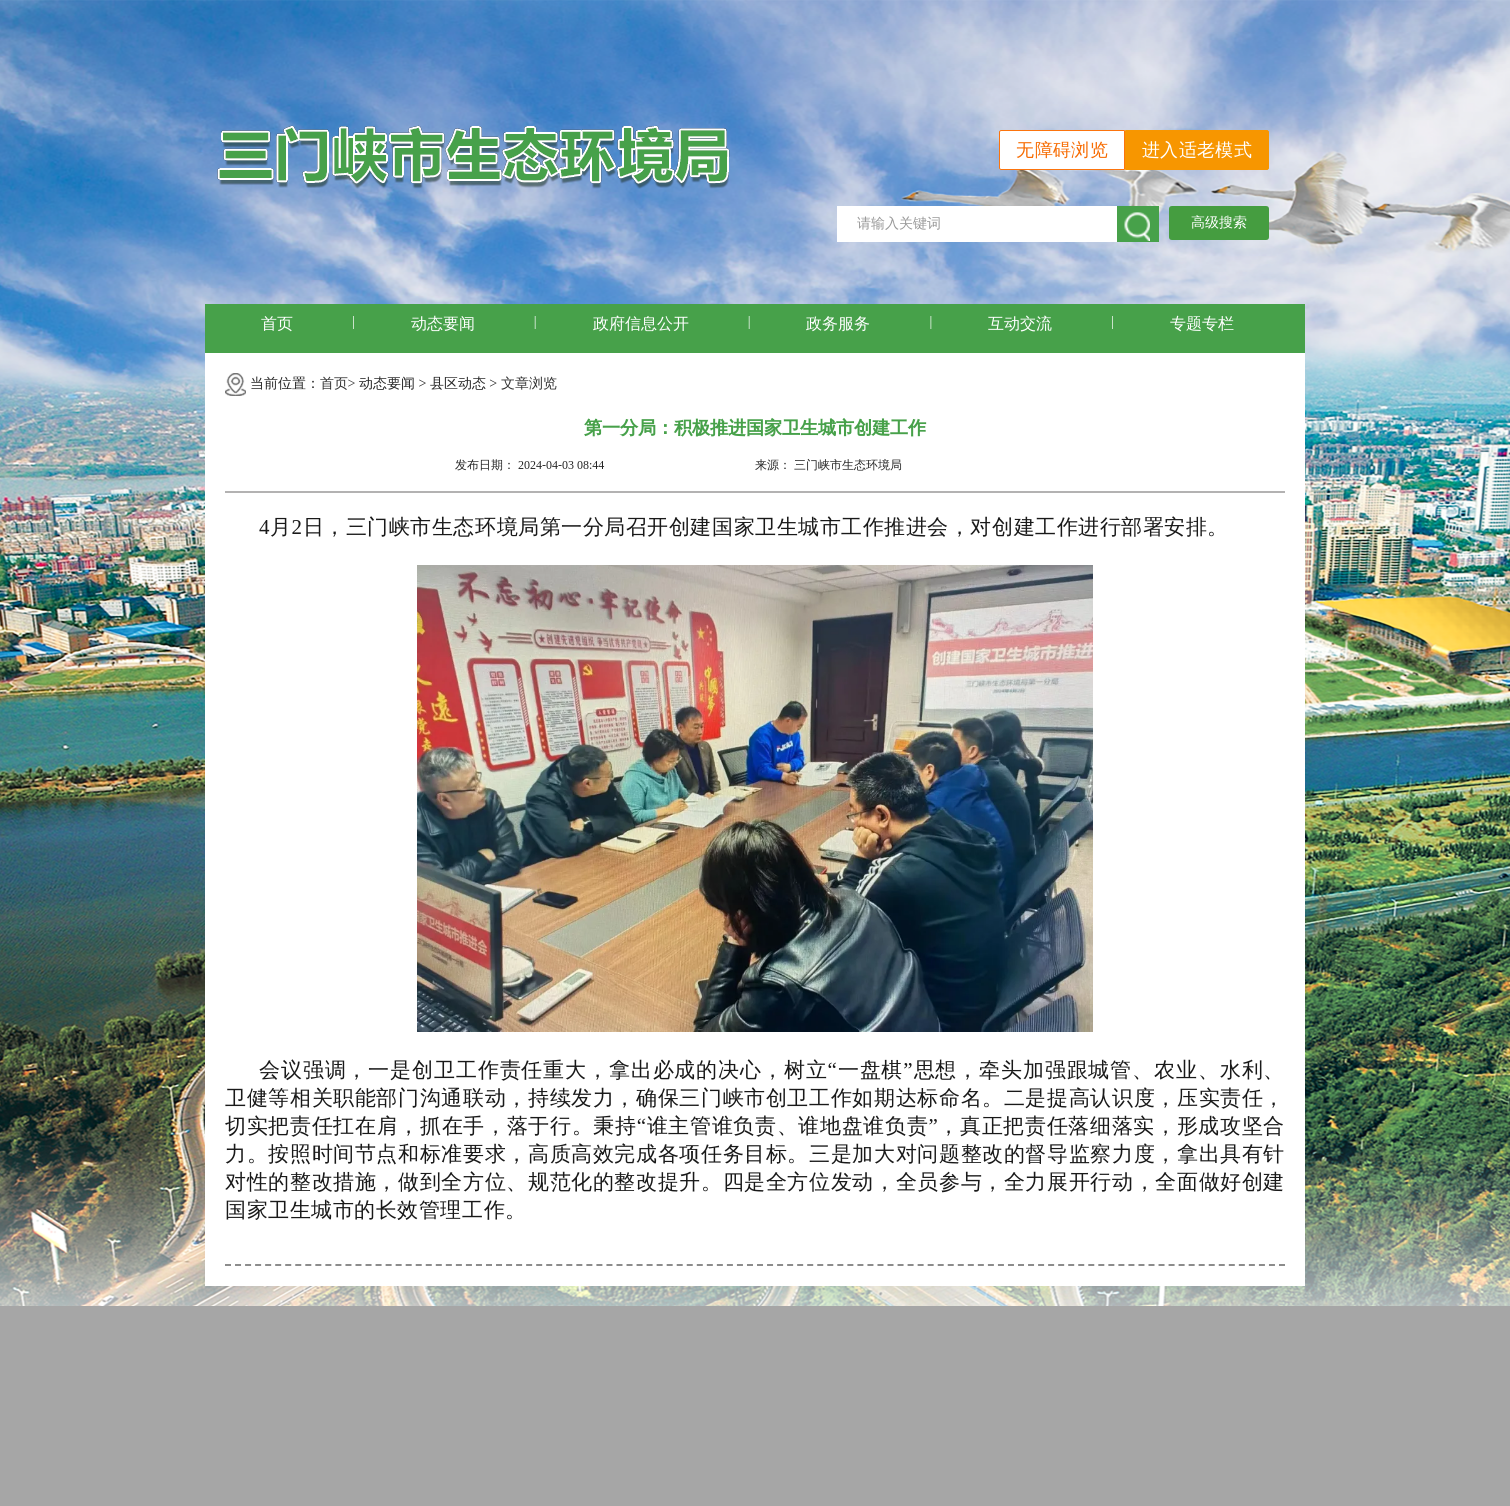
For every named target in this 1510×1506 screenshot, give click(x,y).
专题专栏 (1202, 323)
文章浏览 (529, 383)
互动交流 (1020, 323)
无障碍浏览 (1062, 150)
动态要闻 (443, 323)
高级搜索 (1219, 222)
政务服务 (838, 323)
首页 (277, 323)
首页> (338, 383)
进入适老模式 (1197, 150)
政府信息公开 (641, 323)
